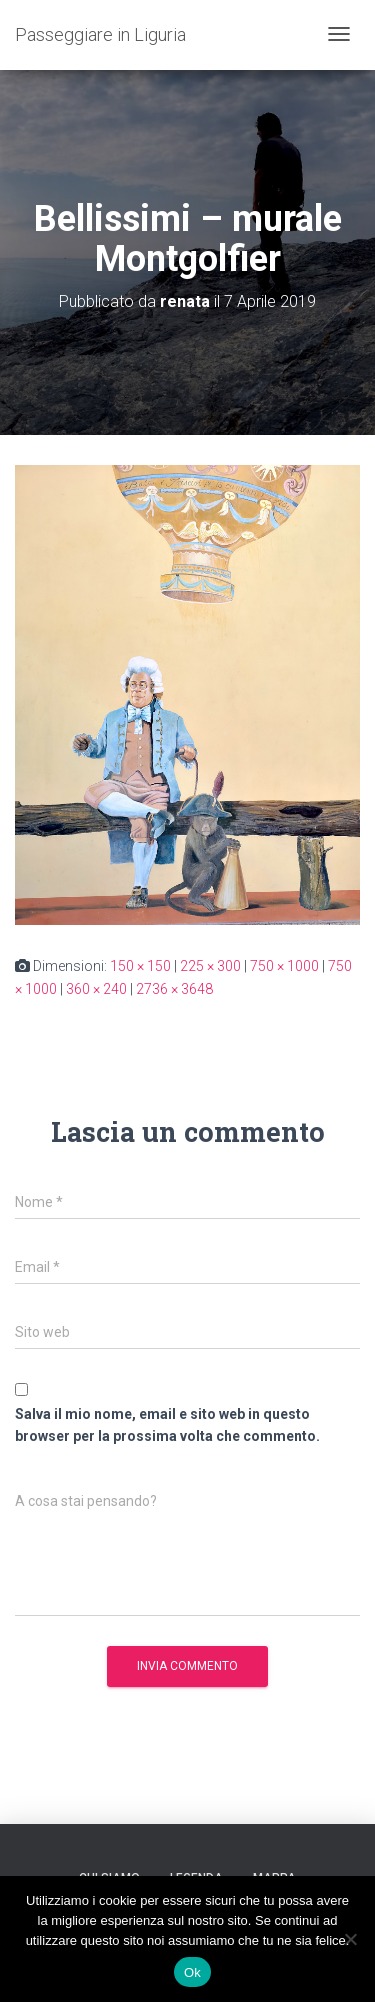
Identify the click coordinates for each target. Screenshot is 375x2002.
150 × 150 (140, 966)
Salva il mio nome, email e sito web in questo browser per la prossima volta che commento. (167, 1425)
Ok (192, 1972)
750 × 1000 (284, 966)
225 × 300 (210, 966)
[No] (350, 1939)
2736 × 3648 (174, 989)
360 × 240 (96, 989)
